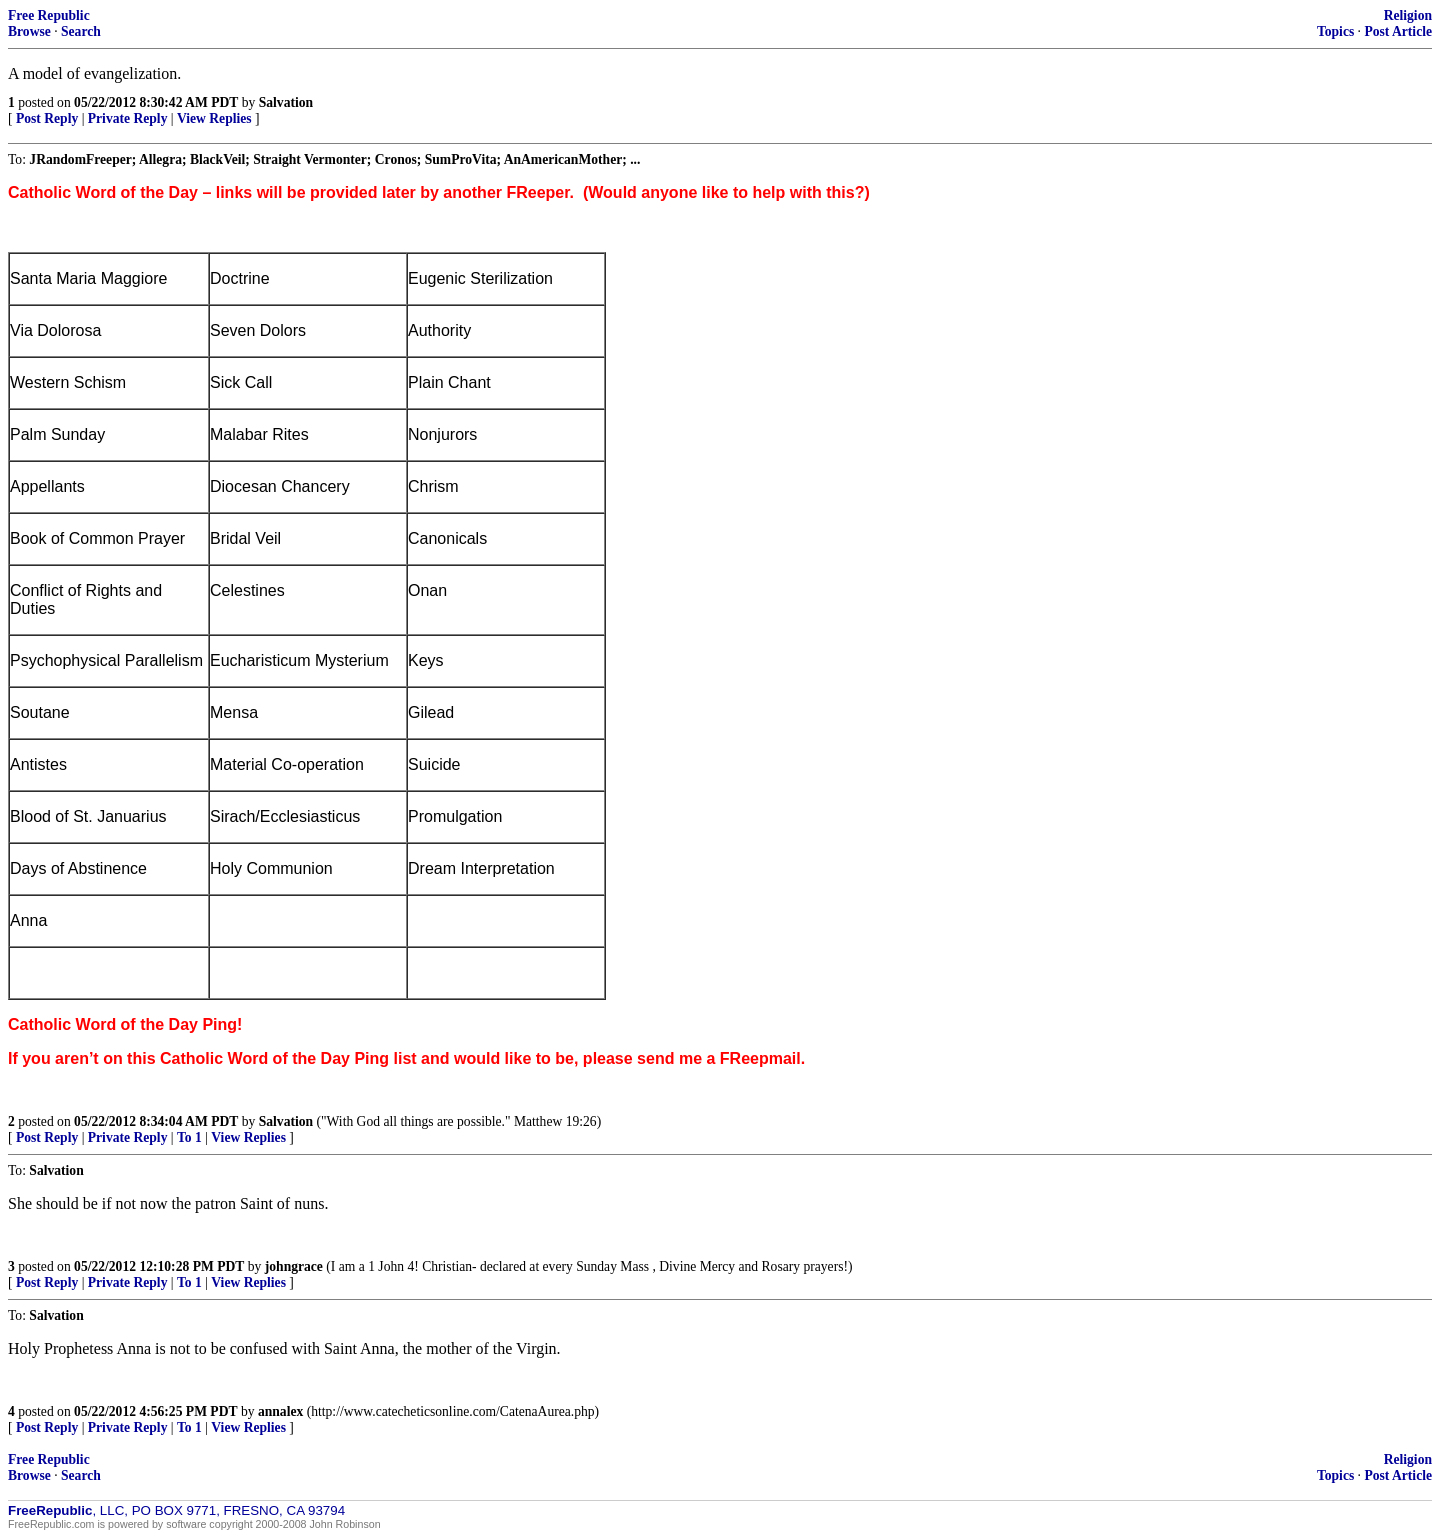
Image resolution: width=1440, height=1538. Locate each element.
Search (81, 31)
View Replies (214, 118)
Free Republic (49, 15)
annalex (280, 1411)
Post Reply (47, 118)
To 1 (189, 1137)
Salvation (286, 102)
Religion (1408, 15)
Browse (29, 31)
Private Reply (128, 118)
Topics (1335, 31)
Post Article (1398, 31)
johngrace (294, 1266)
